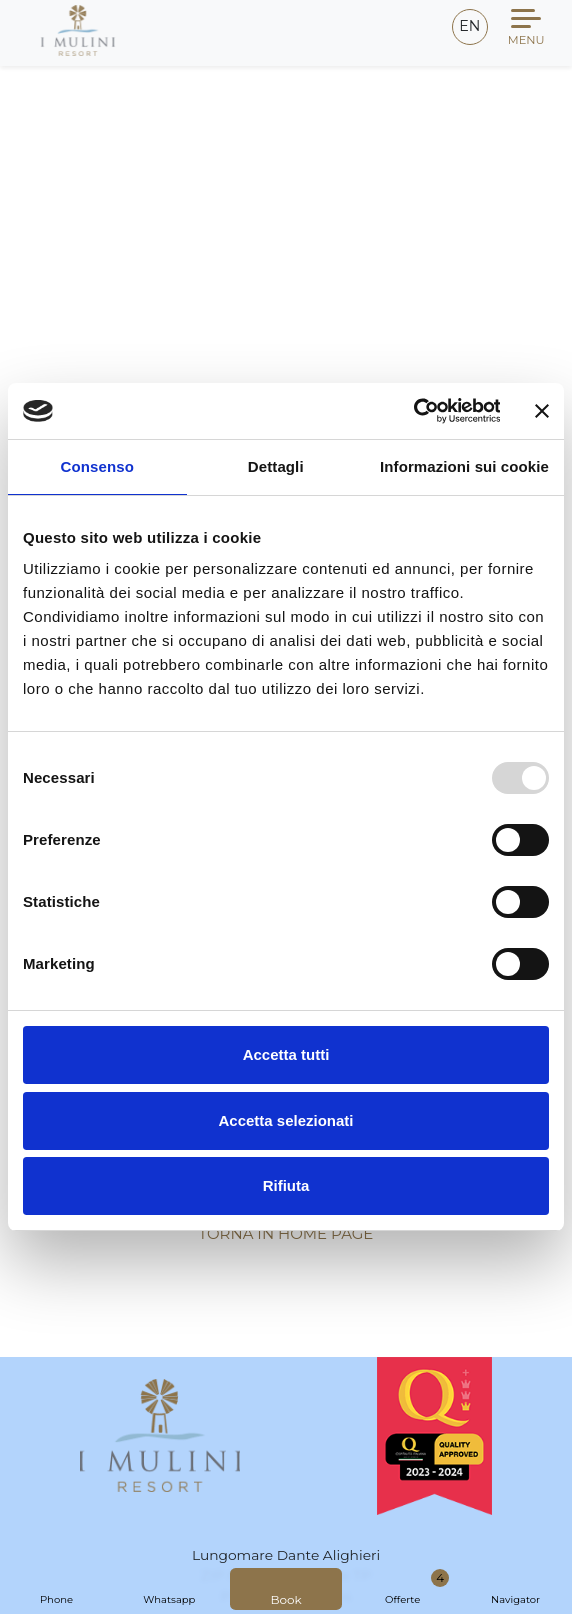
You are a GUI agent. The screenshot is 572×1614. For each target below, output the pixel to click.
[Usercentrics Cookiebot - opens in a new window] (412, 411)
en (470, 26)
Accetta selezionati (285, 1120)
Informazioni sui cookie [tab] (464, 466)
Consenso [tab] (97, 466)
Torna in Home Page (286, 1233)
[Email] (421, 29)
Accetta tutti (286, 1054)
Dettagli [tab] (276, 466)
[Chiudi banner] (542, 411)
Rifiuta (286, 1185)
